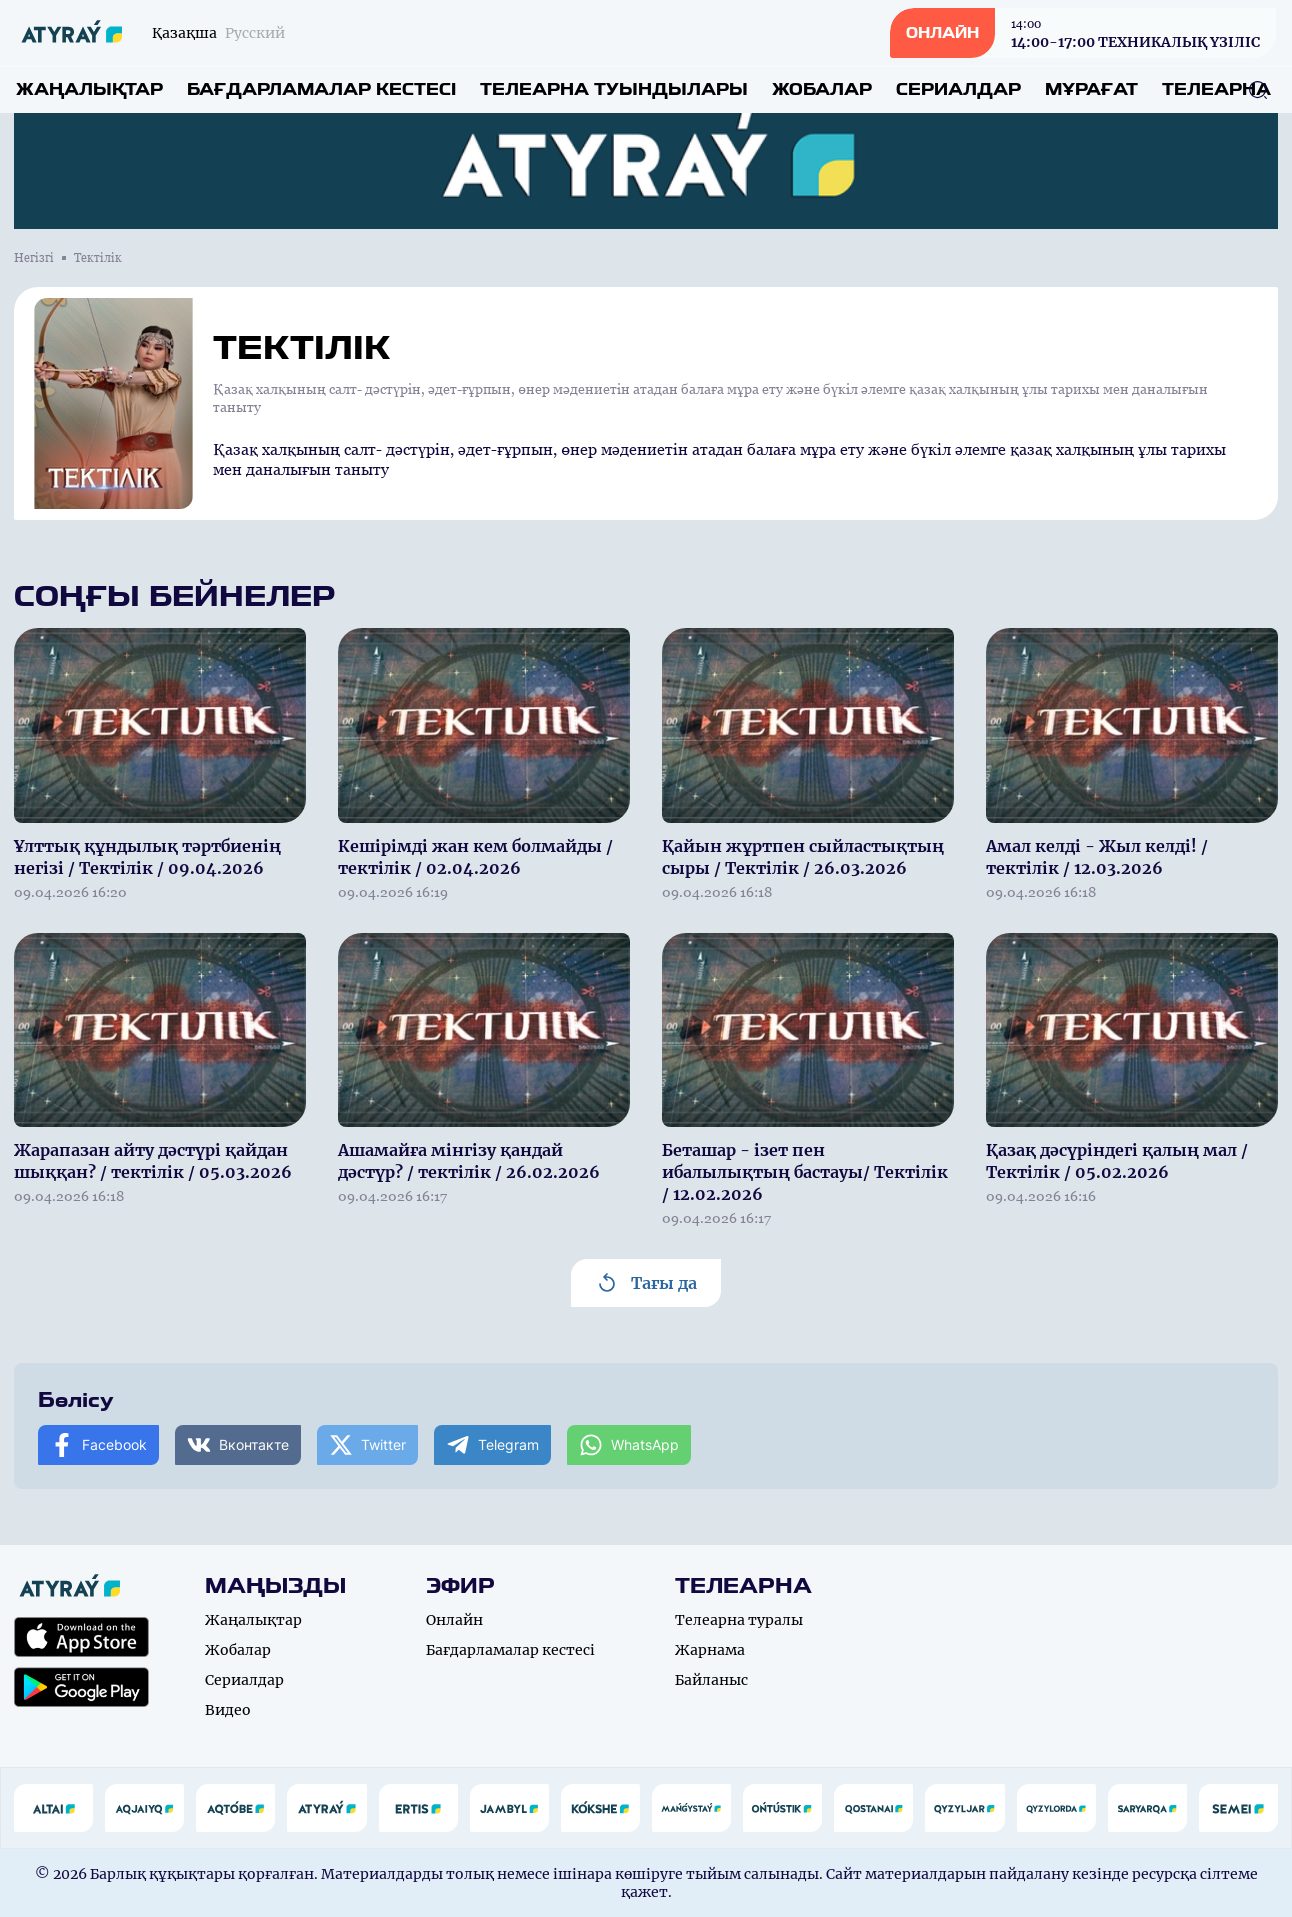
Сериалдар (958, 89)
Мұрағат (1091, 89)
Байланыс (711, 1680)
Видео (228, 1710)
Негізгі (34, 258)
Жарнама (710, 1650)
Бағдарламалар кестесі (321, 89)
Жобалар (822, 89)
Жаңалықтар (89, 89)
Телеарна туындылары (614, 89)
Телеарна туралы (739, 1620)
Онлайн (454, 1620)
